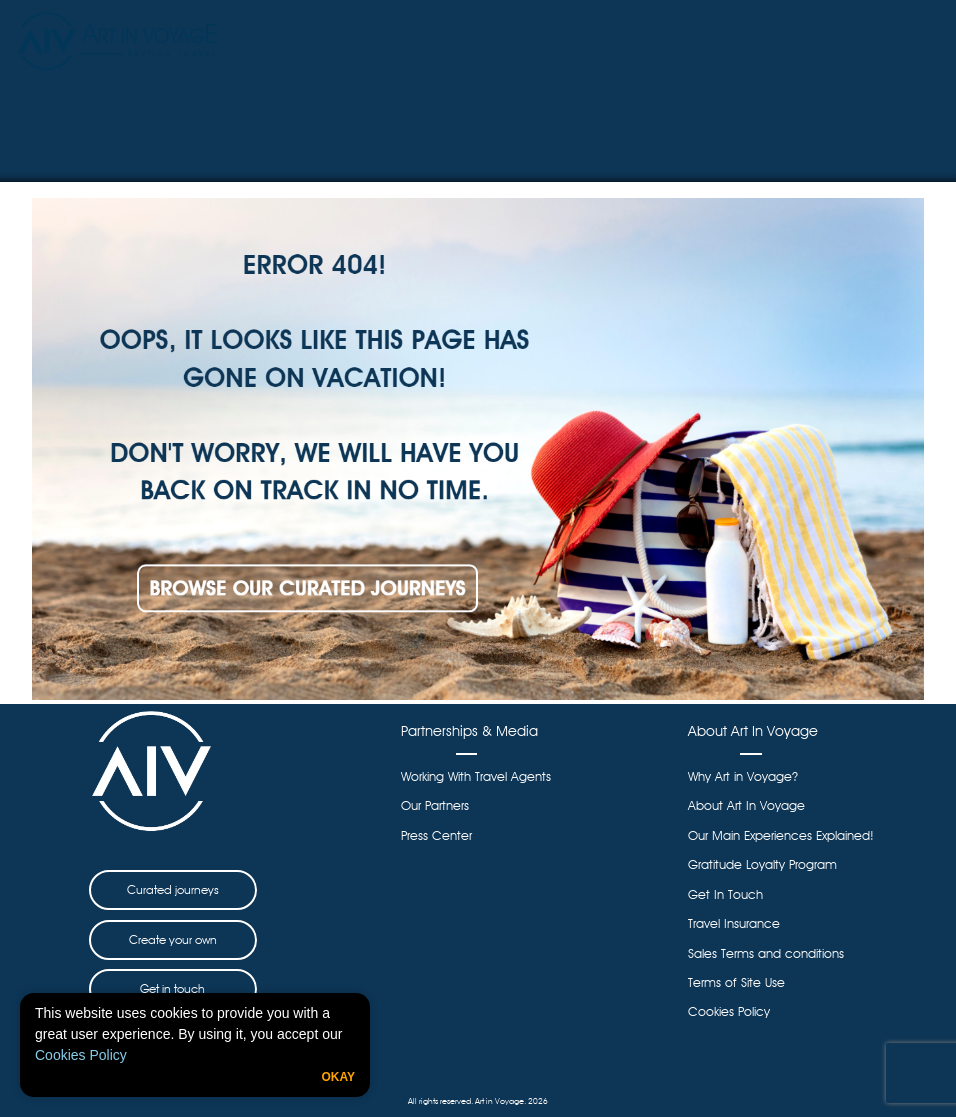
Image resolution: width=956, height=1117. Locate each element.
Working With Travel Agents (476, 776)
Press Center (436, 835)
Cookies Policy (81, 1055)
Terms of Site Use (736, 982)
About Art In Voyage (746, 805)
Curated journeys (173, 889)
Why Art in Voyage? (743, 776)
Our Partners (435, 805)
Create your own (173, 939)
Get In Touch (725, 894)
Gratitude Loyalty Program (762, 864)
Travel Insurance (734, 923)
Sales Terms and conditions (766, 953)
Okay (338, 1077)
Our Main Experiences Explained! (781, 835)
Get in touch (172, 988)
